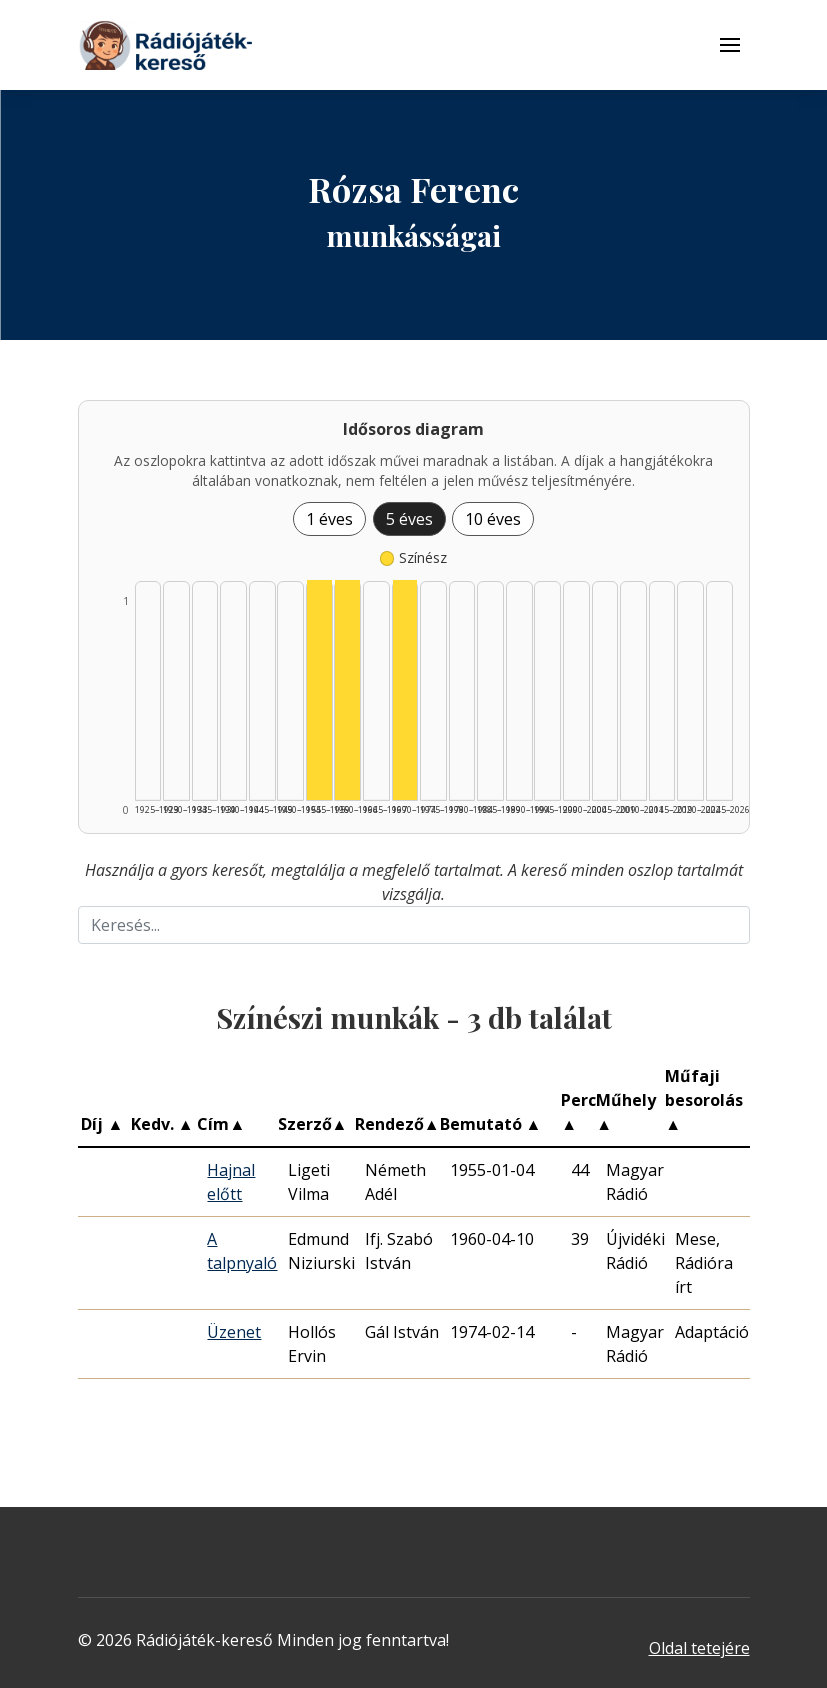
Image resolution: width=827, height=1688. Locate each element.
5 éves (409, 519)
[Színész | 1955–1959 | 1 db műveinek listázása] (319, 690)
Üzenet (234, 1332)
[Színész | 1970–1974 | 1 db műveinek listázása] (405, 690)
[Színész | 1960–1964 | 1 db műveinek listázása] (347, 690)
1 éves (329, 519)
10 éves (493, 519)
